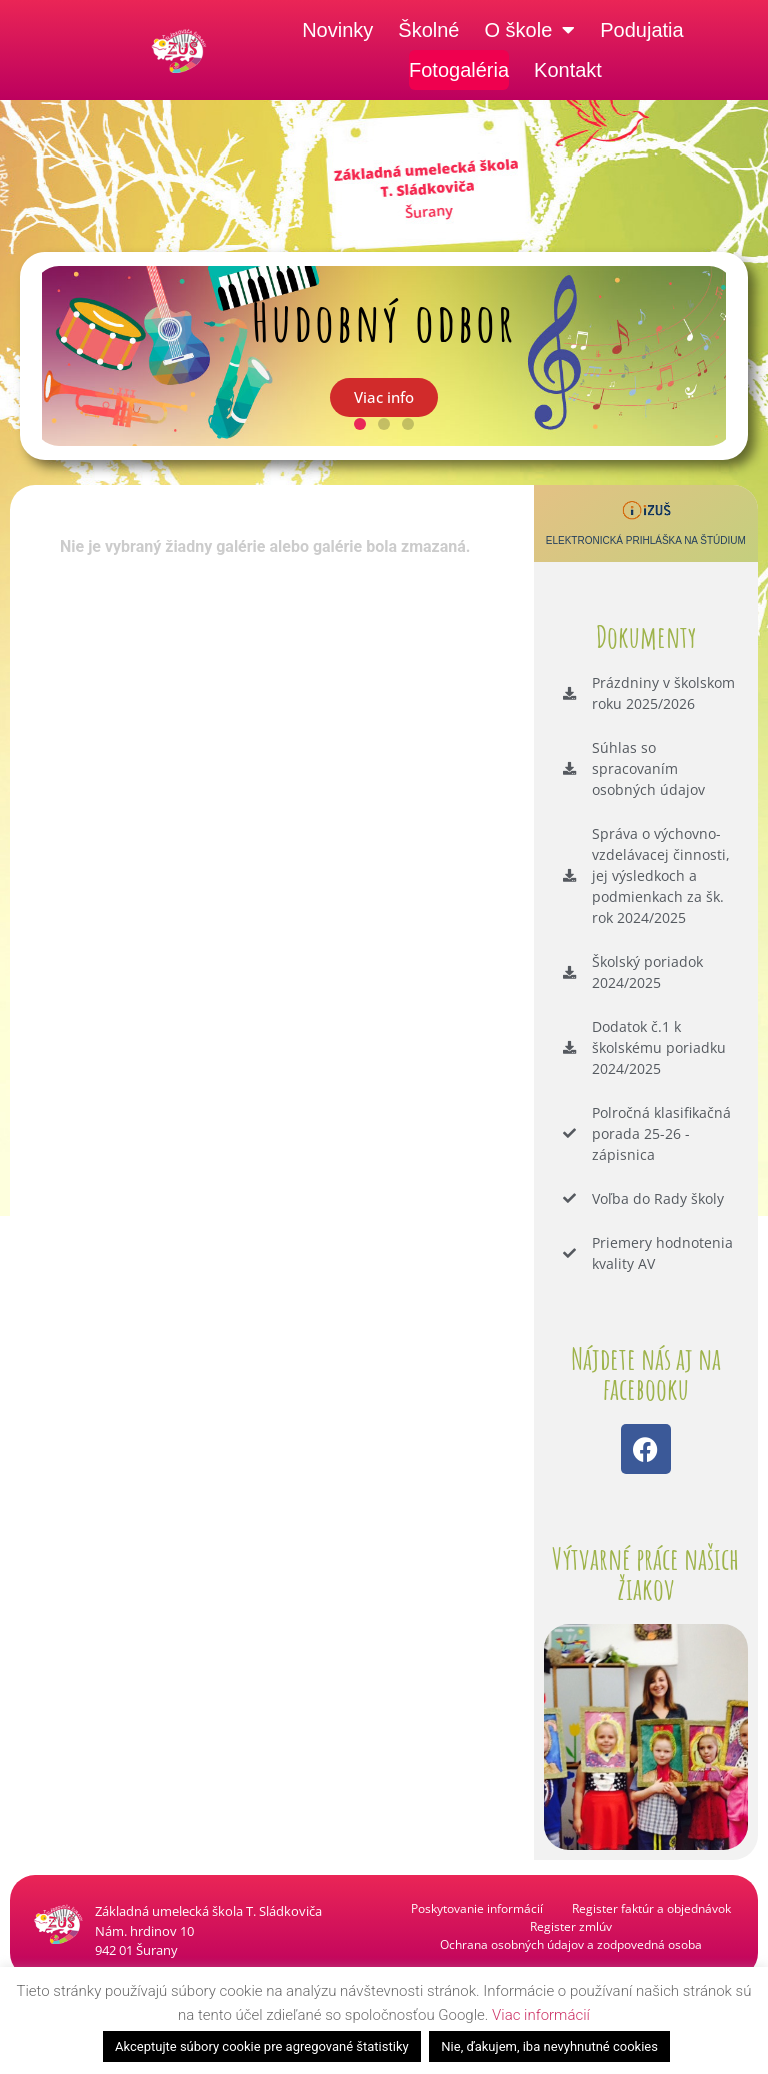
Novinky (337, 30)
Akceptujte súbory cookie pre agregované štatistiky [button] (262, 2046)
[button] (360, 424)
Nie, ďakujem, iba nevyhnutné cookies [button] (549, 2046)
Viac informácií (541, 2015)
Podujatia (641, 30)
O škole (529, 30)
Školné (428, 30)
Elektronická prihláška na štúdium (646, 540)
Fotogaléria (459, 70)
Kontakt (568, 70)
